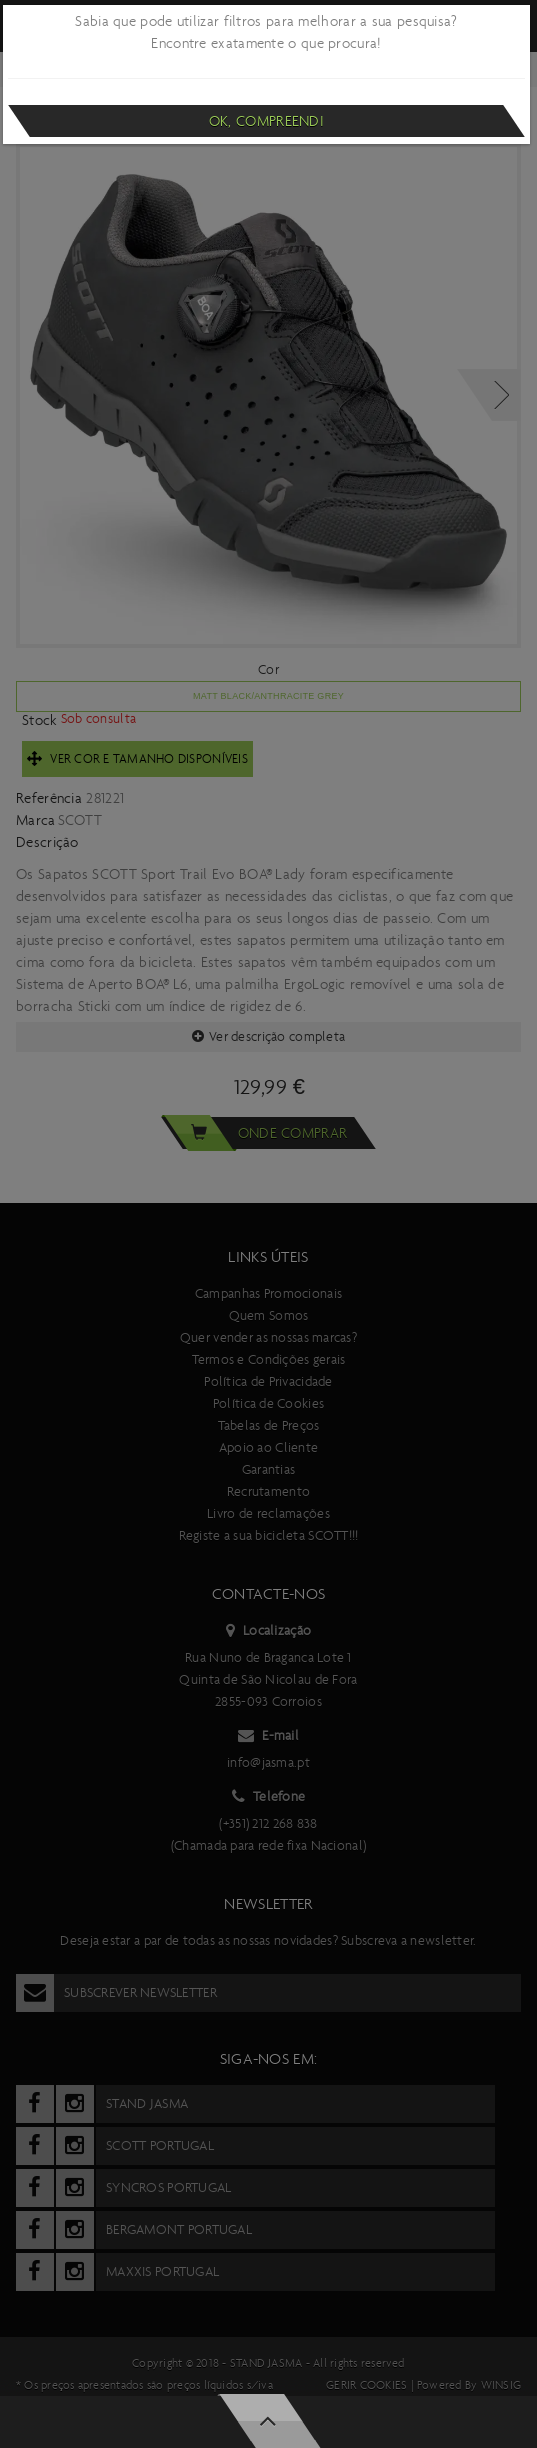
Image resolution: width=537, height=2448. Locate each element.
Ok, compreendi (266, 121)
